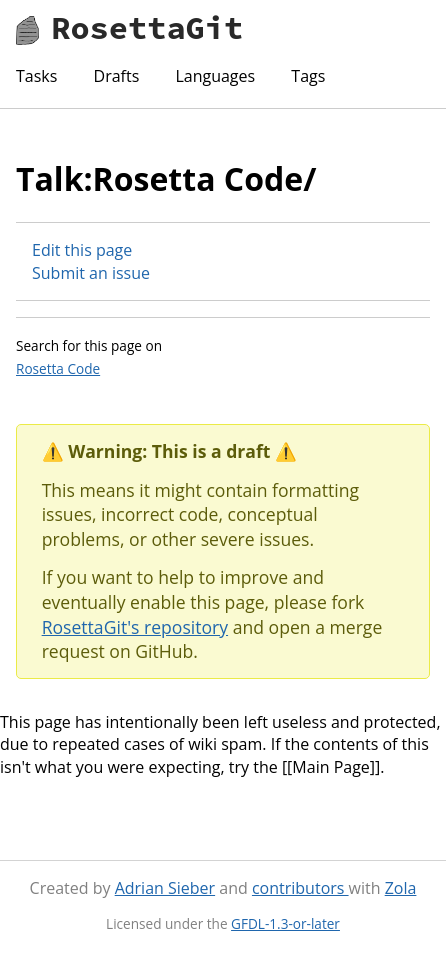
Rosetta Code (58, 368)
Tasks (36, 76)
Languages (215, 76)
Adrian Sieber (165, 888)
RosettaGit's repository (135, 627)
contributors (300, 888)
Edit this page (82, 250)
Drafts (117, 76)
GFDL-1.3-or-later (285, 923)
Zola (401, 888)
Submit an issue (91, 273)
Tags (308, 76)
